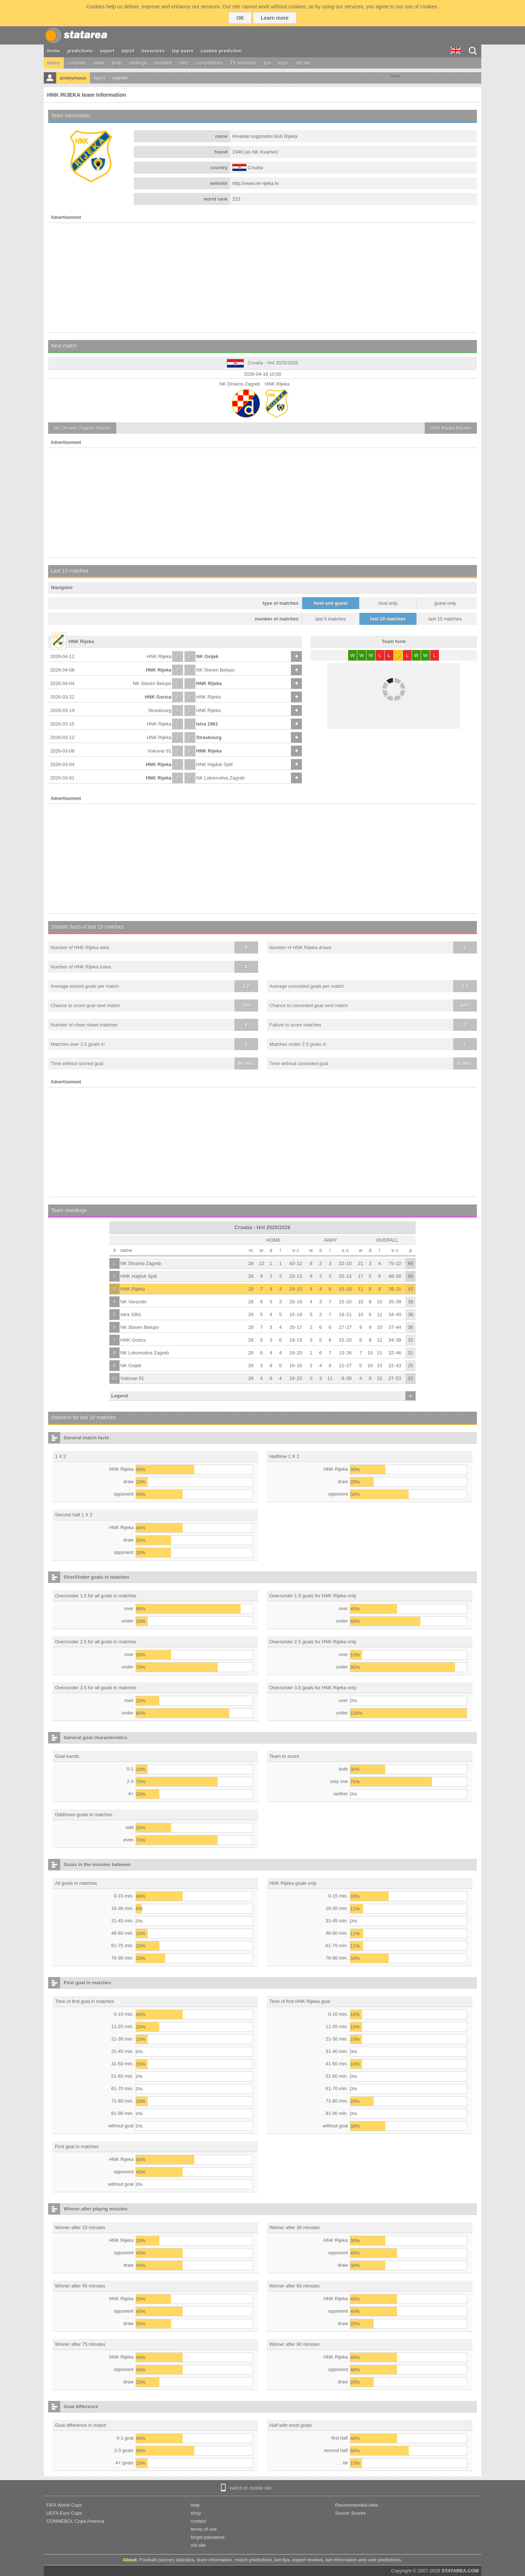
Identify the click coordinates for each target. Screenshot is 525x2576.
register (120, 78)
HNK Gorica (158, 697)
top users (183, 51)
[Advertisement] (262, 278)
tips (267, 63)
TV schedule (243, 63)
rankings (138, 63)
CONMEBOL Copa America (75, 2521)
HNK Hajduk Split (214, 764)
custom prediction (221, 51)
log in (99, 78)
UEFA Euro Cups (64, 2513)
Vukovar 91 (159, 751)
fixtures (82, 428)
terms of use (204, 2529)
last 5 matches (330, 619)
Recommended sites (356, 2505)
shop (117, 63)
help (184, 63)
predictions (80, 51)
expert (107, 51)
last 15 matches (445, 619)
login (283, 63)
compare (76, 63)
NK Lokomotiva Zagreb (220, 778)
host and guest (330, 603)
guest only (445, 603)
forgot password (208, 2537)
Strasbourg (159, 710)
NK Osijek (207, 656)
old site (303, 63)
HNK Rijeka (159, 656)
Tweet (395, 76)
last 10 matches (388, 619)
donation (164, 63)
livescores (153, 51)
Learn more (274, 18)
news (98, 63)
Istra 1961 (207, 724)
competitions (209, 63)
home (53, 51)
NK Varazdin (133, 1301)
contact (198, 2521)
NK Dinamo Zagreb (140, 1263)
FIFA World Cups (64, 2505)
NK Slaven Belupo (215, 670)
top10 (128, 51)
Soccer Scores (350, 2513)
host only (387, 603)
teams (53, 63)
